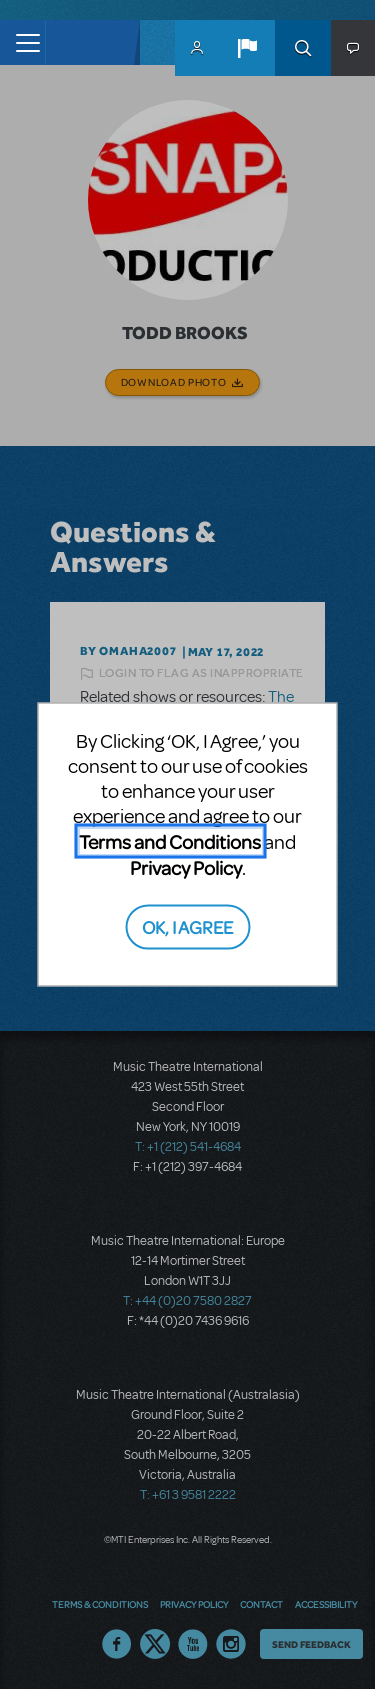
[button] (247, 48)
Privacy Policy (186, 867)
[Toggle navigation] (22, 42)
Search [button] (303, 48)
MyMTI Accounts (197, 48)
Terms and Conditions (170, 841)
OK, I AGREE (187, 925)
